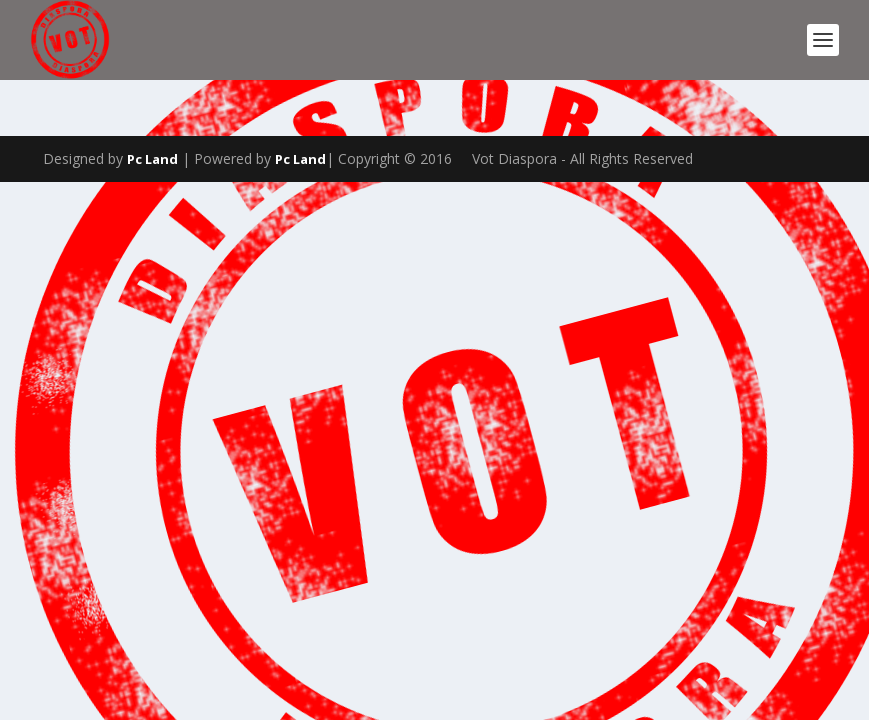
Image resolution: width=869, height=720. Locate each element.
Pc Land (152, 159)
